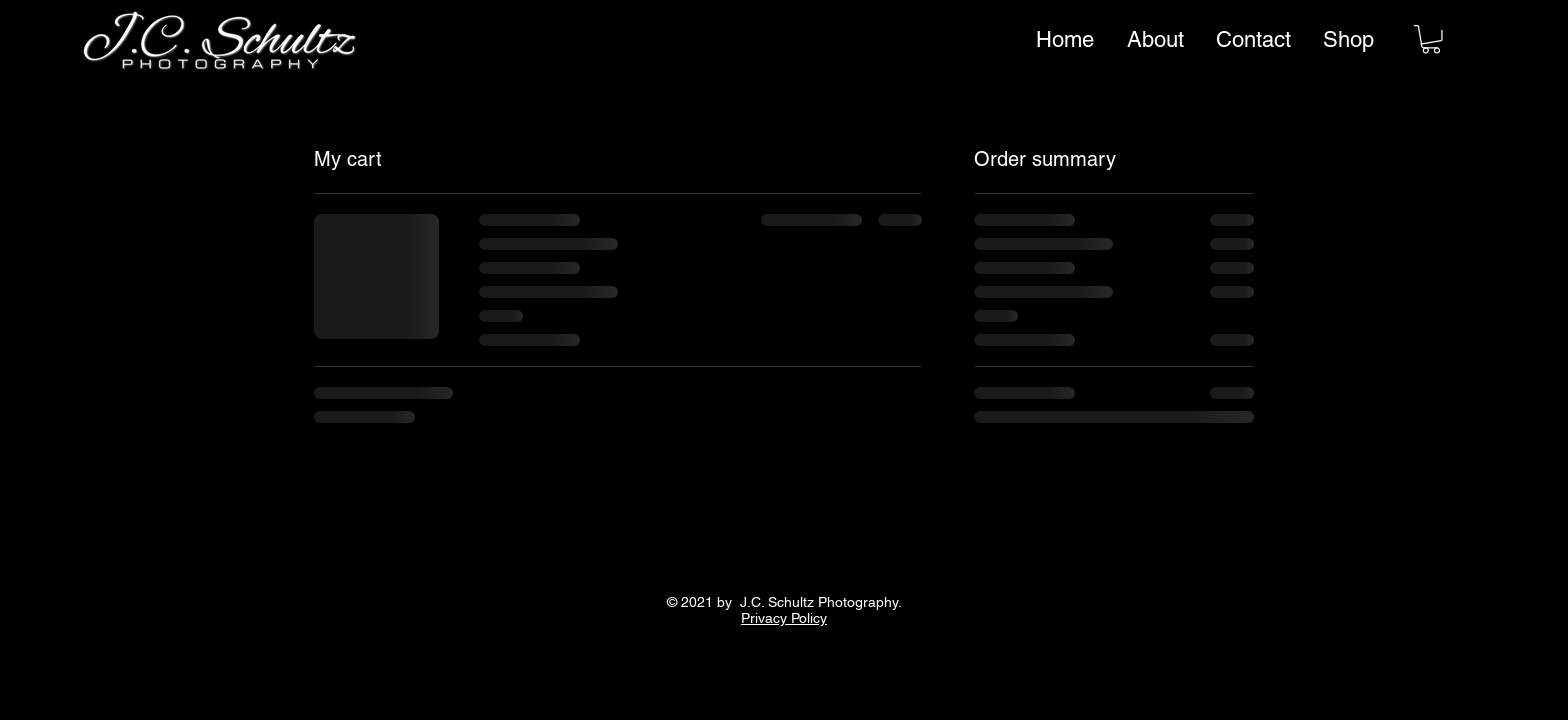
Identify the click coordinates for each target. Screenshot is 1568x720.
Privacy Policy (784, 618)
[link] (1431, 39)
